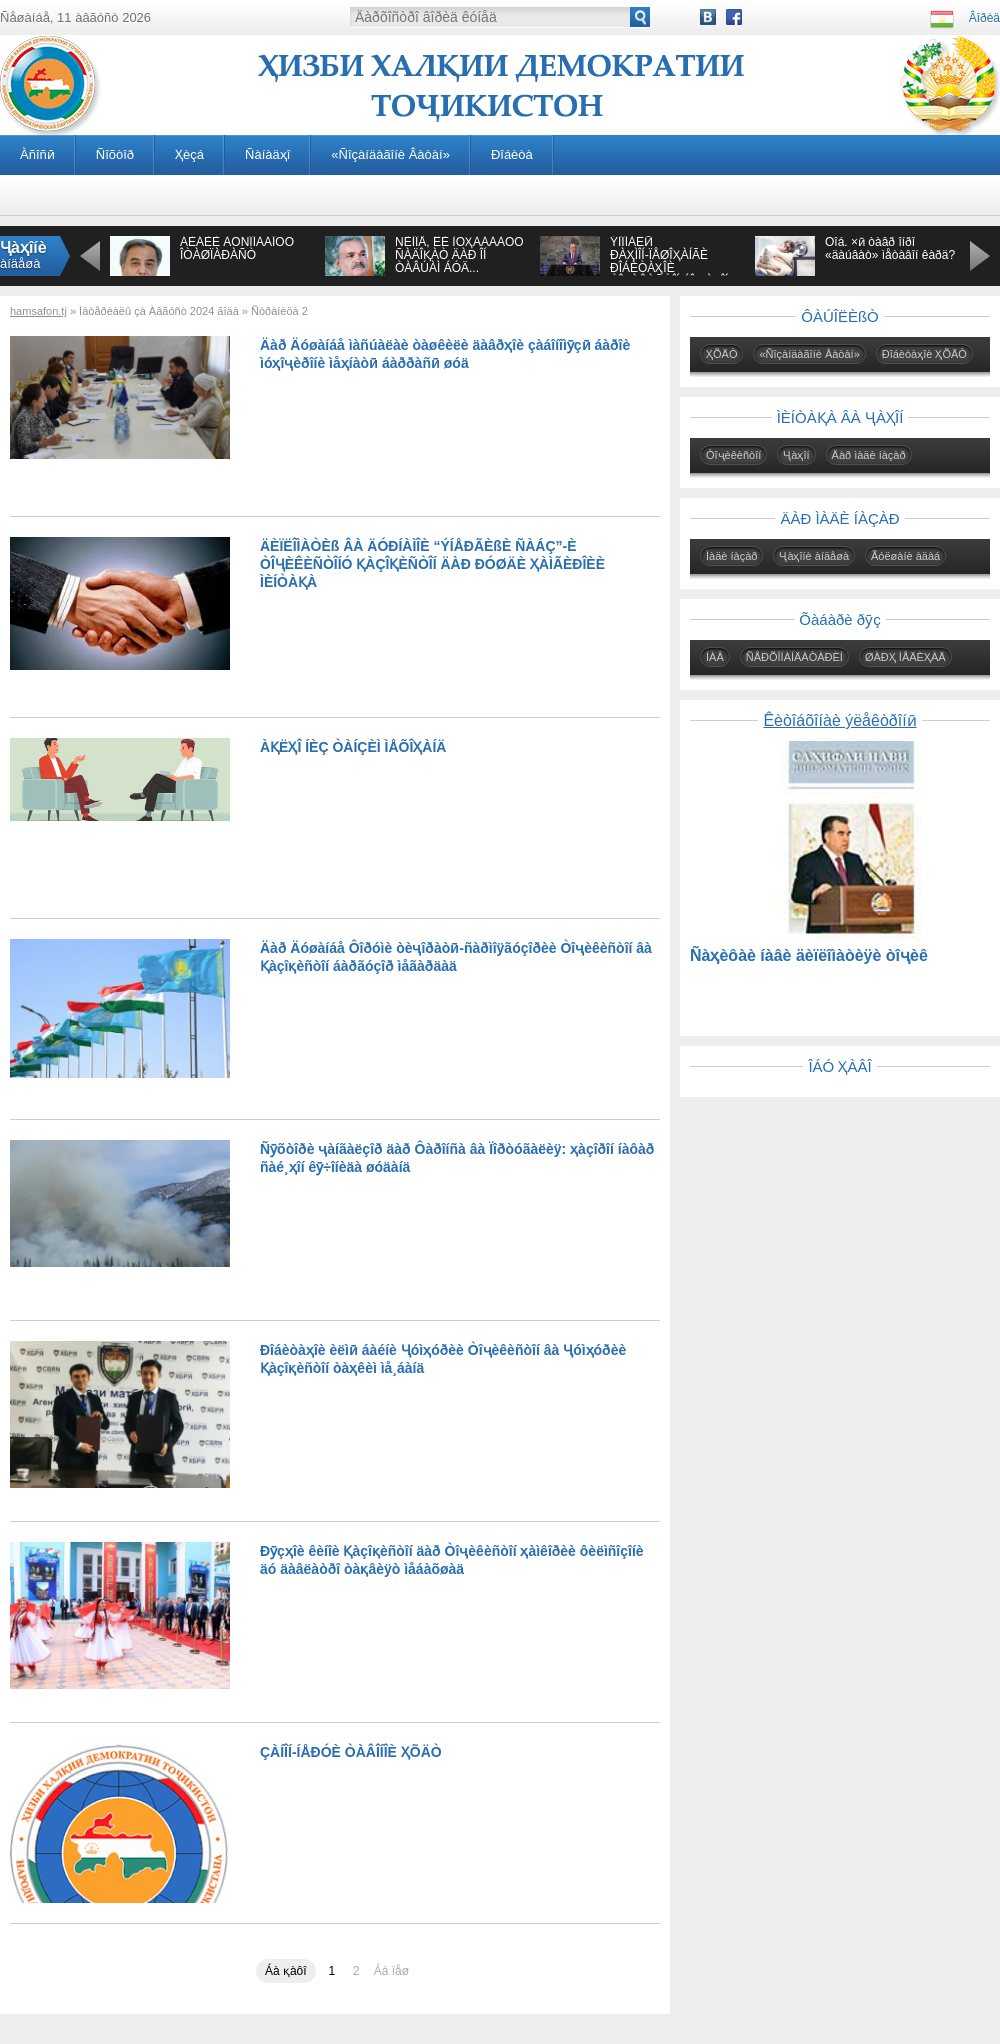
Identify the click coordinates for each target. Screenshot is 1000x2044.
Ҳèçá (189, 154)
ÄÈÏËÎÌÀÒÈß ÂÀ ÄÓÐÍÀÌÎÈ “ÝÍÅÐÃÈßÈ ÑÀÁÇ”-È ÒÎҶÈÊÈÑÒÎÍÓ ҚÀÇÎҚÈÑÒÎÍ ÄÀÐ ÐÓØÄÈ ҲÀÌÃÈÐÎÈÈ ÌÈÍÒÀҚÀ (432, 564)
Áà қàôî (286, 1971)
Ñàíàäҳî (267, 154)
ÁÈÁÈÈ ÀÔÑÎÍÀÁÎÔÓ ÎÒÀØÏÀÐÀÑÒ (237, 248)
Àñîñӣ (37, 154)
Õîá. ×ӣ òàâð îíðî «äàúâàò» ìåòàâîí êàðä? (890, 248)
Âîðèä (984, 18)
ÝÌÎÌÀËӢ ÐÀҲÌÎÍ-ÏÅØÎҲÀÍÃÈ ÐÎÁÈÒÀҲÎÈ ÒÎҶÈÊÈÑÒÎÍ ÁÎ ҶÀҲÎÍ (669, 261)
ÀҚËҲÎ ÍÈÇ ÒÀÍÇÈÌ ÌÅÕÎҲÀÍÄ (353, 747)
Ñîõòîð (115, 154)
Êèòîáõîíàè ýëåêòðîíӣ (839, 720)
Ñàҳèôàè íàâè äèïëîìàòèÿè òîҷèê (809, 955)
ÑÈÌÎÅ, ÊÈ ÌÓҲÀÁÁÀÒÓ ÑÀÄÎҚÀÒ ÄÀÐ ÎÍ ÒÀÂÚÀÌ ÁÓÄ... (459, 255)
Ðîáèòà (512, 154)
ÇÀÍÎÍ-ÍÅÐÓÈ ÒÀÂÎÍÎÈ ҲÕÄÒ (351, 1752)
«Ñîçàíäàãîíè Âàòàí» (390, 154)
